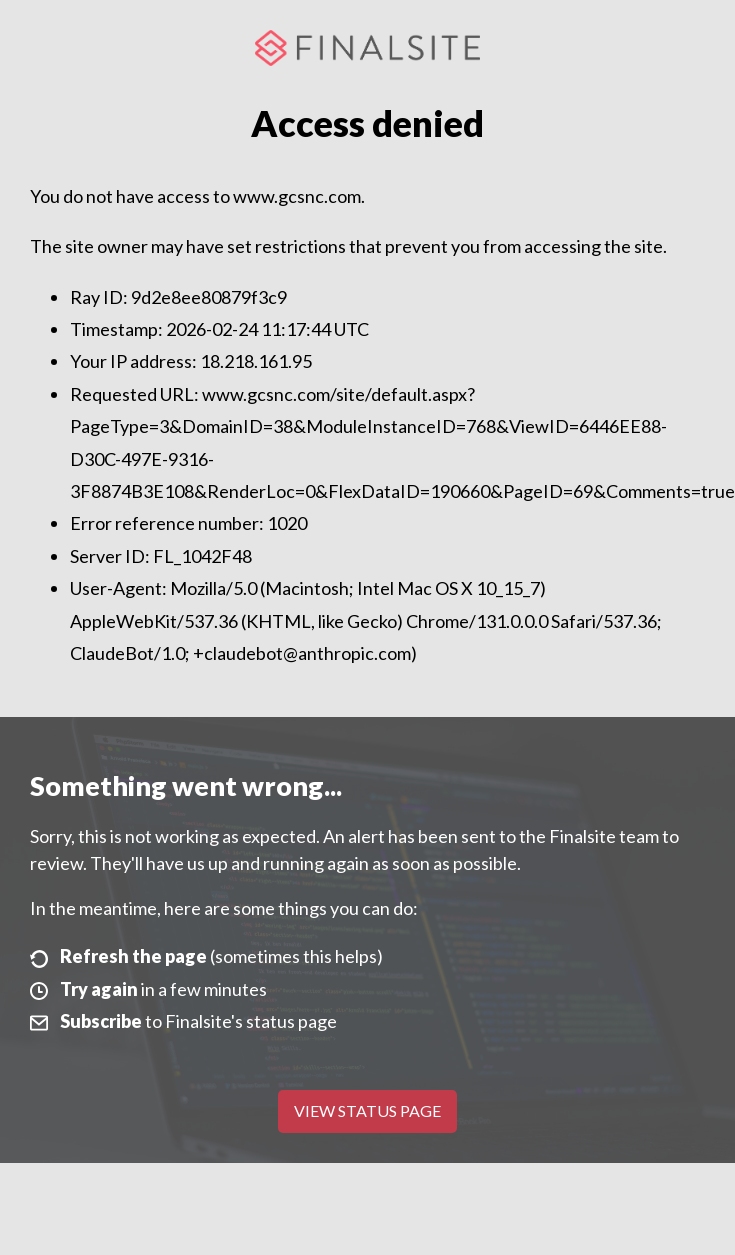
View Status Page (367, 1110)
